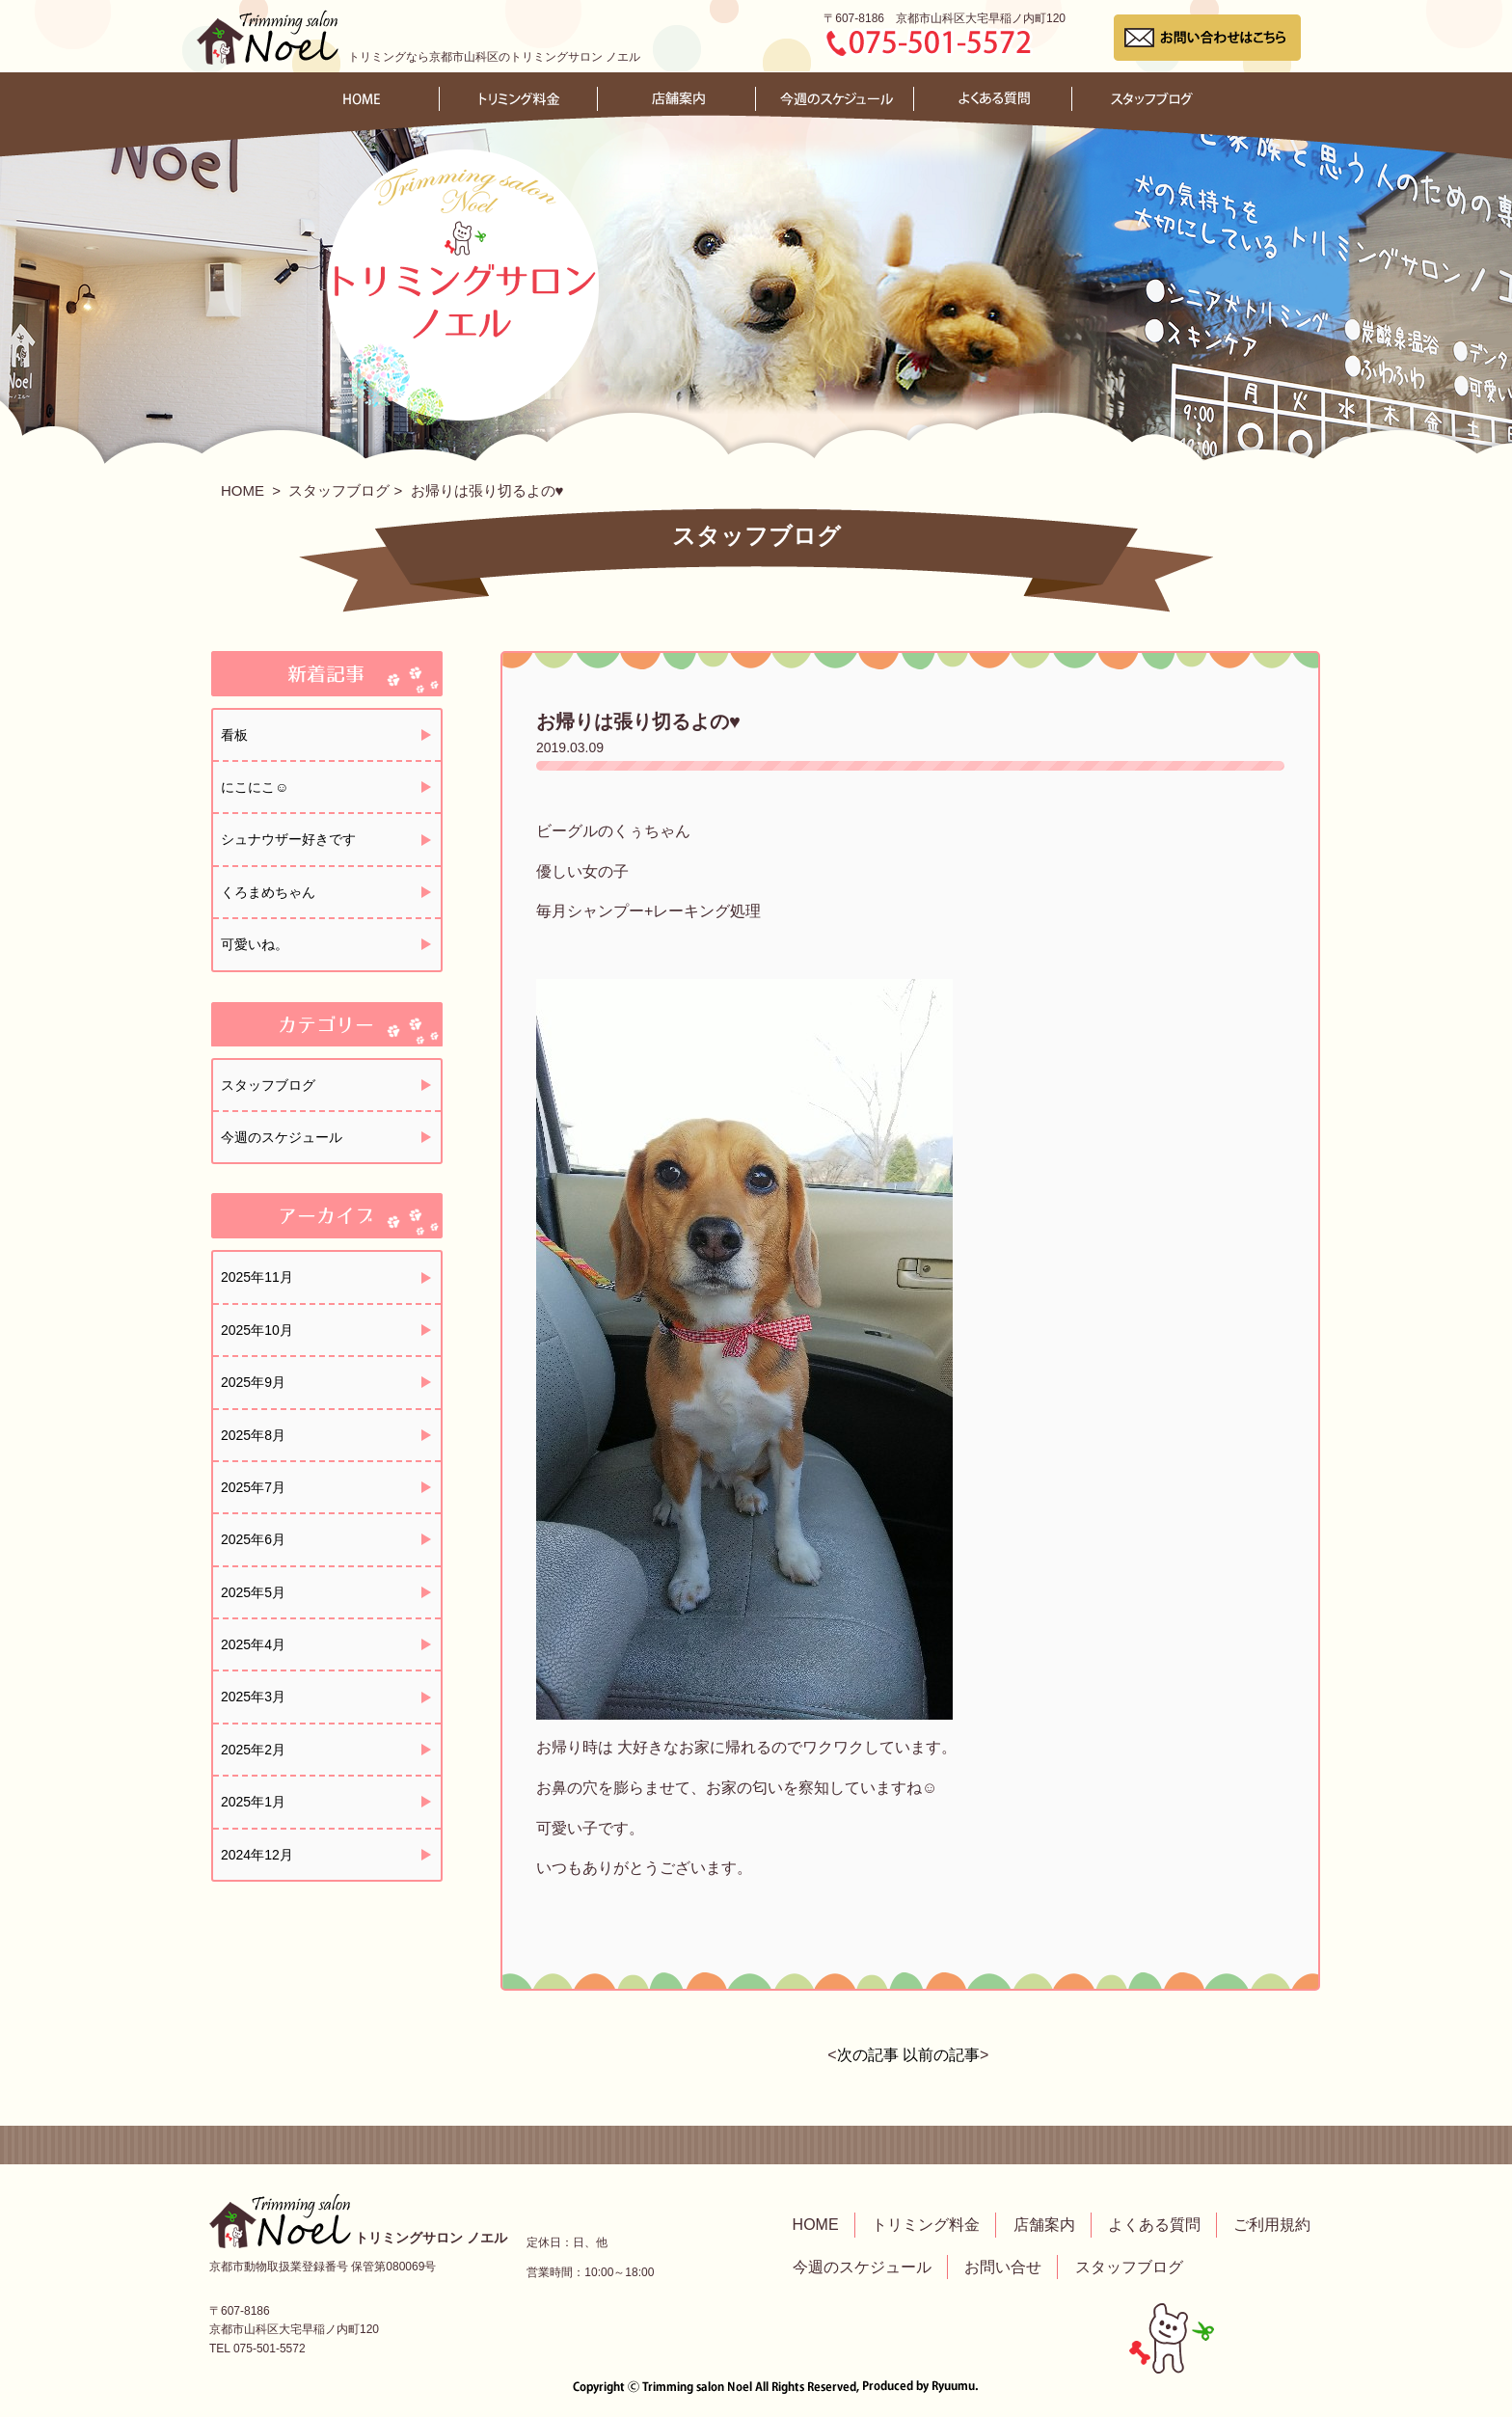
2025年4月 (253, 1644)
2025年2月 (253, 1749)
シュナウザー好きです (288, 839)
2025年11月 (257, 1277)
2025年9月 (253, 1382)
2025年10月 (257, 1330)
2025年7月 (253, 1487)
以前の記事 (941, 2055)
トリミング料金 (926, 2224)
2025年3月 (253, 1696)
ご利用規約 (1271, 2224)
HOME (242, 490)
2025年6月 (253, 1539)
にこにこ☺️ (254, 787)
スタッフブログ (339, 490)
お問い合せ (1002, 2267)
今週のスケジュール (281, 1137)
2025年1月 (253, 1801)
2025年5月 (253, 1592)
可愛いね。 (254, 944)
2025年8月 (253, 1435)
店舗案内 (1044, 2224)
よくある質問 (1154, 2224)
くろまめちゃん (268, 892)
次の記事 (868, 2055)
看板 (234, 735)
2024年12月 (257, 1854)
